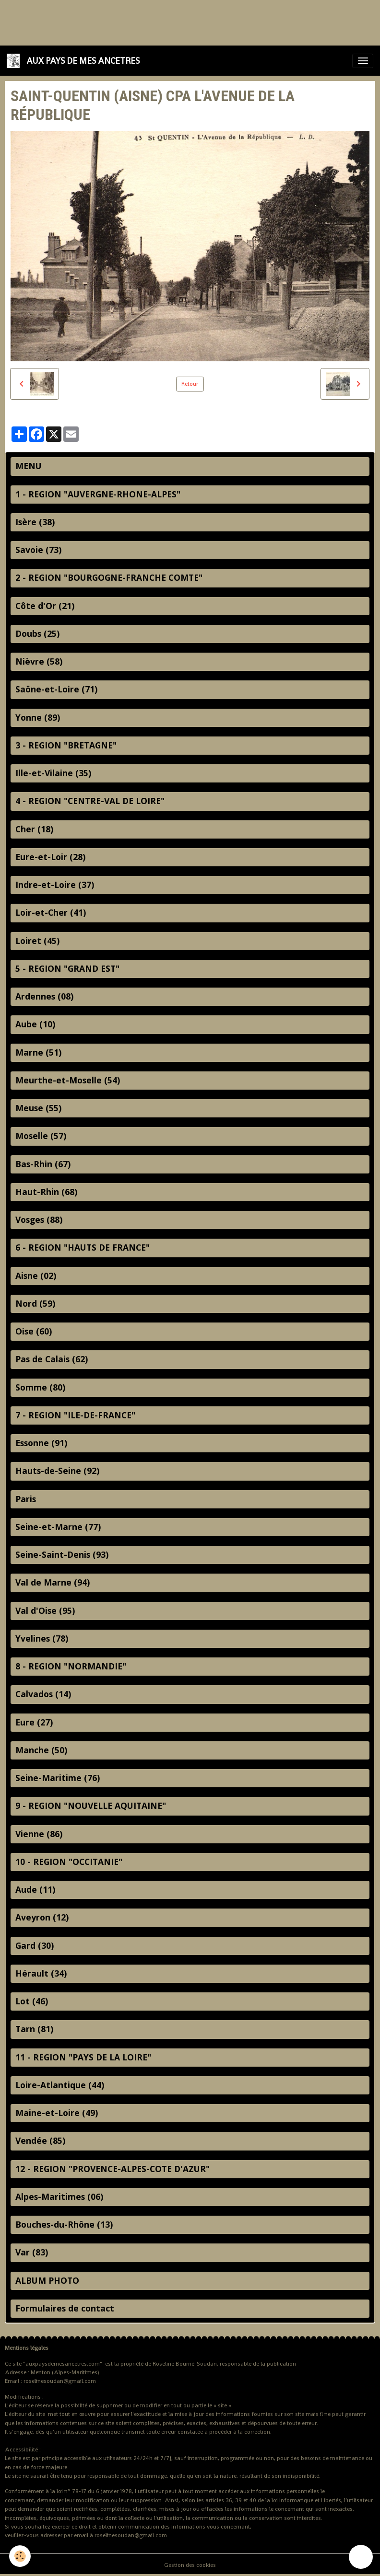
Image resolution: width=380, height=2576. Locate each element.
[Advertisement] (174, 21)
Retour (189, 384)
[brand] (75, 60)
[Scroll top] (361, 2557)
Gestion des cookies (190, 2565)
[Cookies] (20, 2556)
